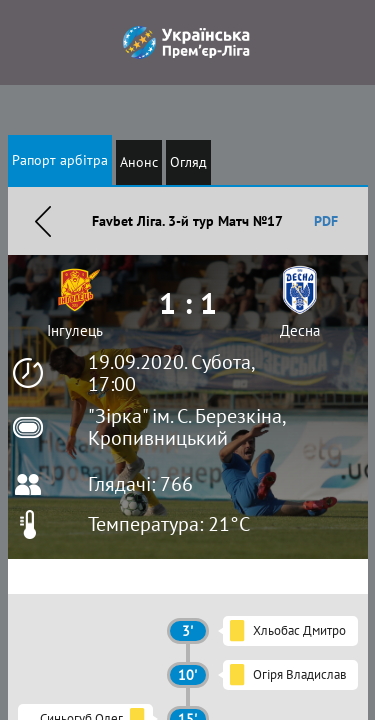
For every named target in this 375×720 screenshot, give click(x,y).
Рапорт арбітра (60, 160)
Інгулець (75, 330)
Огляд (188, 162)
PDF (326, 221)
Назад (43, 221)
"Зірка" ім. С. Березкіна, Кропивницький (186, 427)
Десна (300, 330)
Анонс (139, 162)
